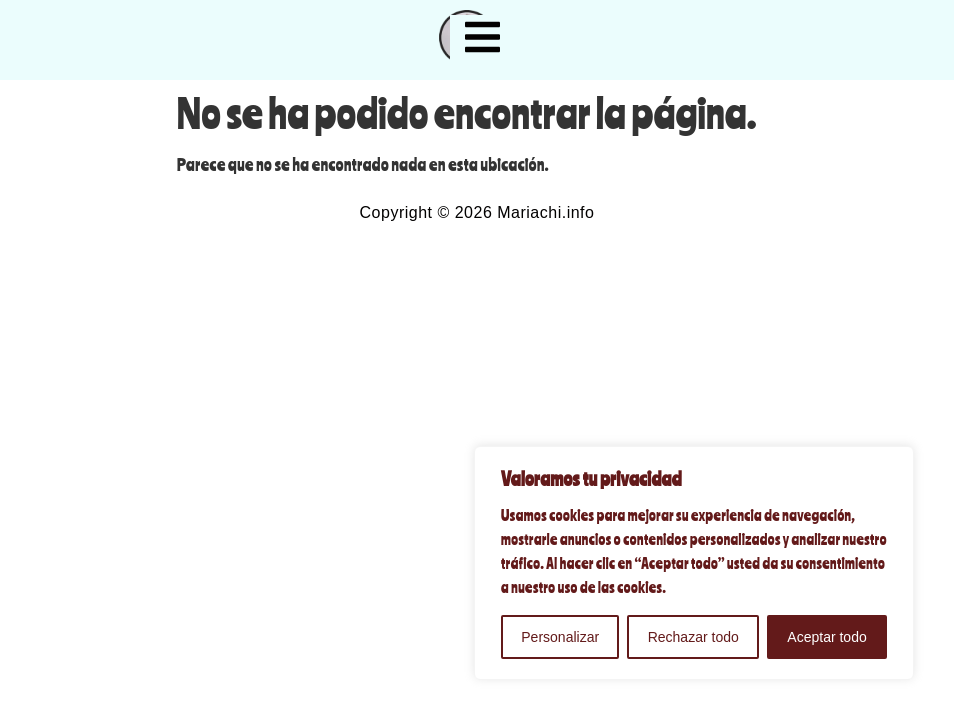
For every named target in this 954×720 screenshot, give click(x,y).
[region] (694, 563)
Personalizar (560, 637)
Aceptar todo (826, 637)
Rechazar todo (693, 637)
